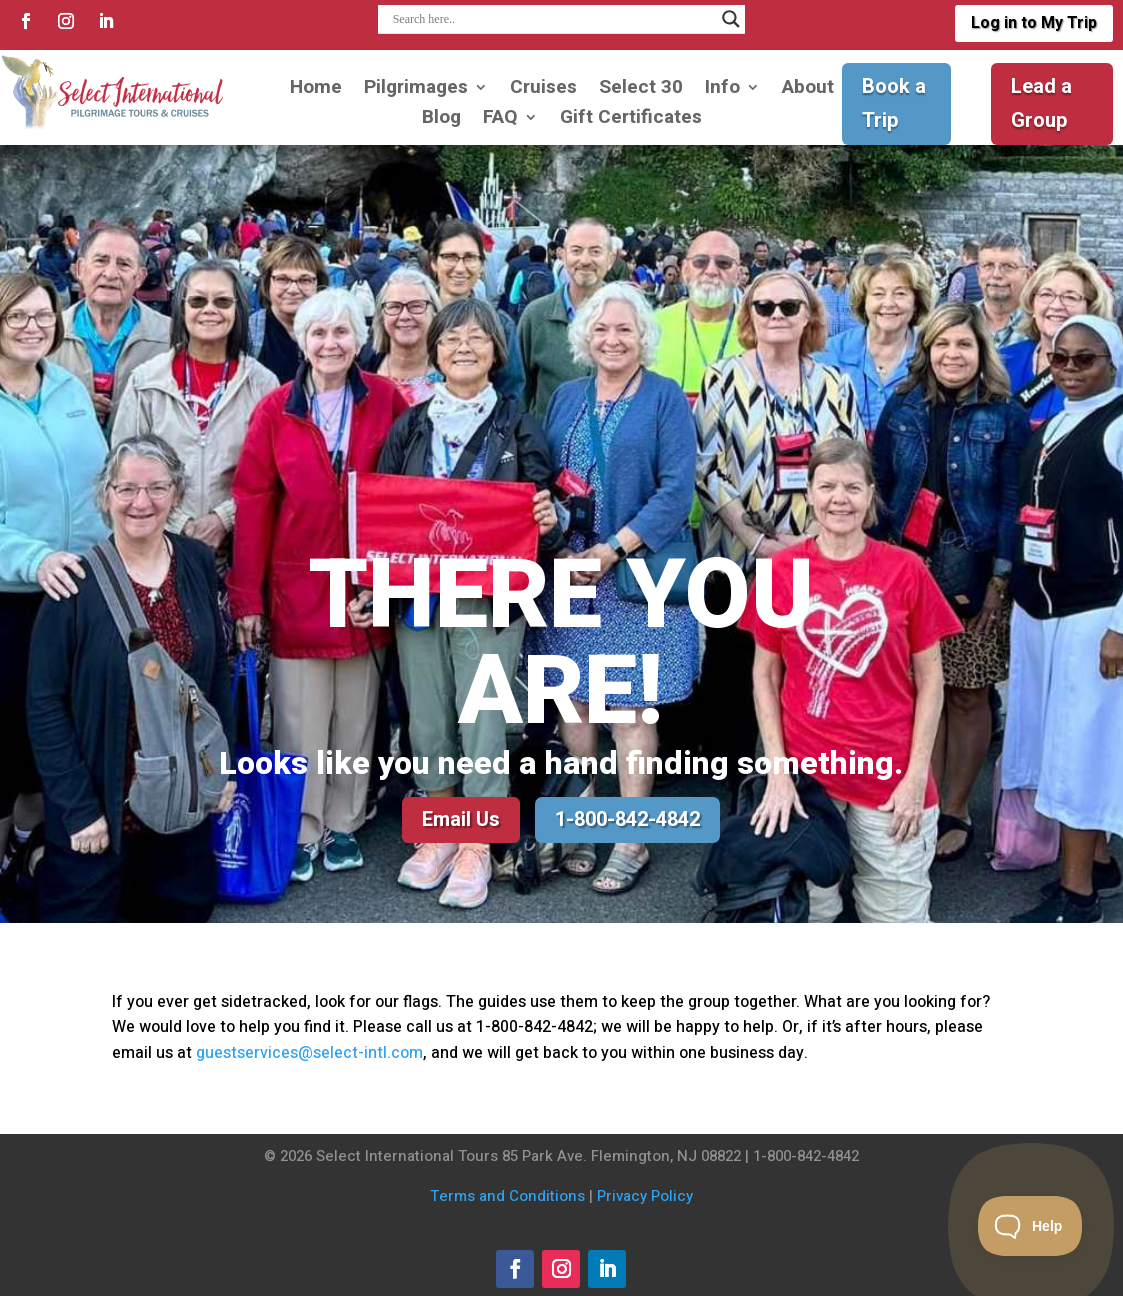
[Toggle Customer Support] (1030, 1226)
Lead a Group (1041, 103)
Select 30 (641, 90)
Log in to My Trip (1034, 23)
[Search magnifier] (731, 19)
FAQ (500, 120)
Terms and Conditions (507, 1196)
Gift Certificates (631, 120)
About (808, 90)
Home (316, 90)
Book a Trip (894, 103)
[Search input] (553, 19)
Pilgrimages (416, 90)
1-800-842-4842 (627, 819)
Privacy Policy (645, 1196)
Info (722, 90)
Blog (441, 120)
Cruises (543, 90)
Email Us (461, 819)
